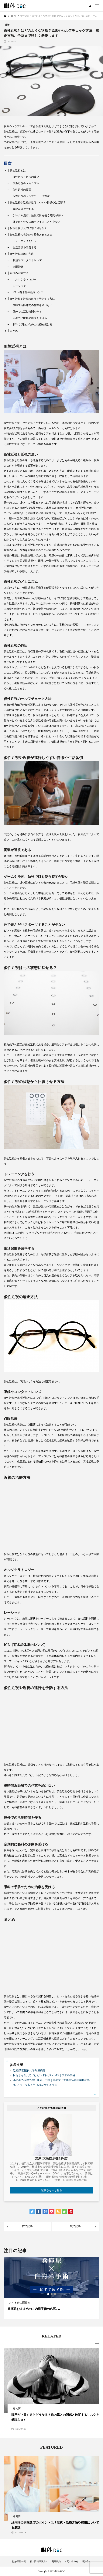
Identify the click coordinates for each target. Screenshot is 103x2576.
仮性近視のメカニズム (26, 183)
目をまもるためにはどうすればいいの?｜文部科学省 (44, 2075)
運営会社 (86, 2561)
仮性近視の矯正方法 (22, 253)
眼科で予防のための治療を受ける (32, 324)
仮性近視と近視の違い (26, 176)
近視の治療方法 (19, 273)
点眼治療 (18, 266)
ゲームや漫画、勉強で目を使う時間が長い (38, 215)
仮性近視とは (18, 170)
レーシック (19, 286)
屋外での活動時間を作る (27, 311)
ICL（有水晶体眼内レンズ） (29, 292)
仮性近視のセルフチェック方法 (31, 196)
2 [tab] (52, 2294)
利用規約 (56, 2561)
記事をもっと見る (51, 2190)
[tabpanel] (51, 2288)
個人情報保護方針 (39, 2561)
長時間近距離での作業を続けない (32, 305)
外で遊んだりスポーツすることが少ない (36, 221)
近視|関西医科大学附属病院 (29, 2070)
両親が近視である (23, 209)
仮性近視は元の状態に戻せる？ (28, 228)
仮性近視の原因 (22, 189)
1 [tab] (48, 2294)
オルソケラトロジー (24, 279)
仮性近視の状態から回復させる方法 (31, 234)
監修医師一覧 (19, 2561)
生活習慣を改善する (24, 247)
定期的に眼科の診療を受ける (30, 318)
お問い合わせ (71, 2561)
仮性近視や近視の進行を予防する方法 (32, 298)
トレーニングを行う (24, 241)
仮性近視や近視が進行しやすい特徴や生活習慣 (37, 202)
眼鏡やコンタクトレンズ (27, 260)
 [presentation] (97, 2343)
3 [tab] (55, 2294)
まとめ (14, 330)
